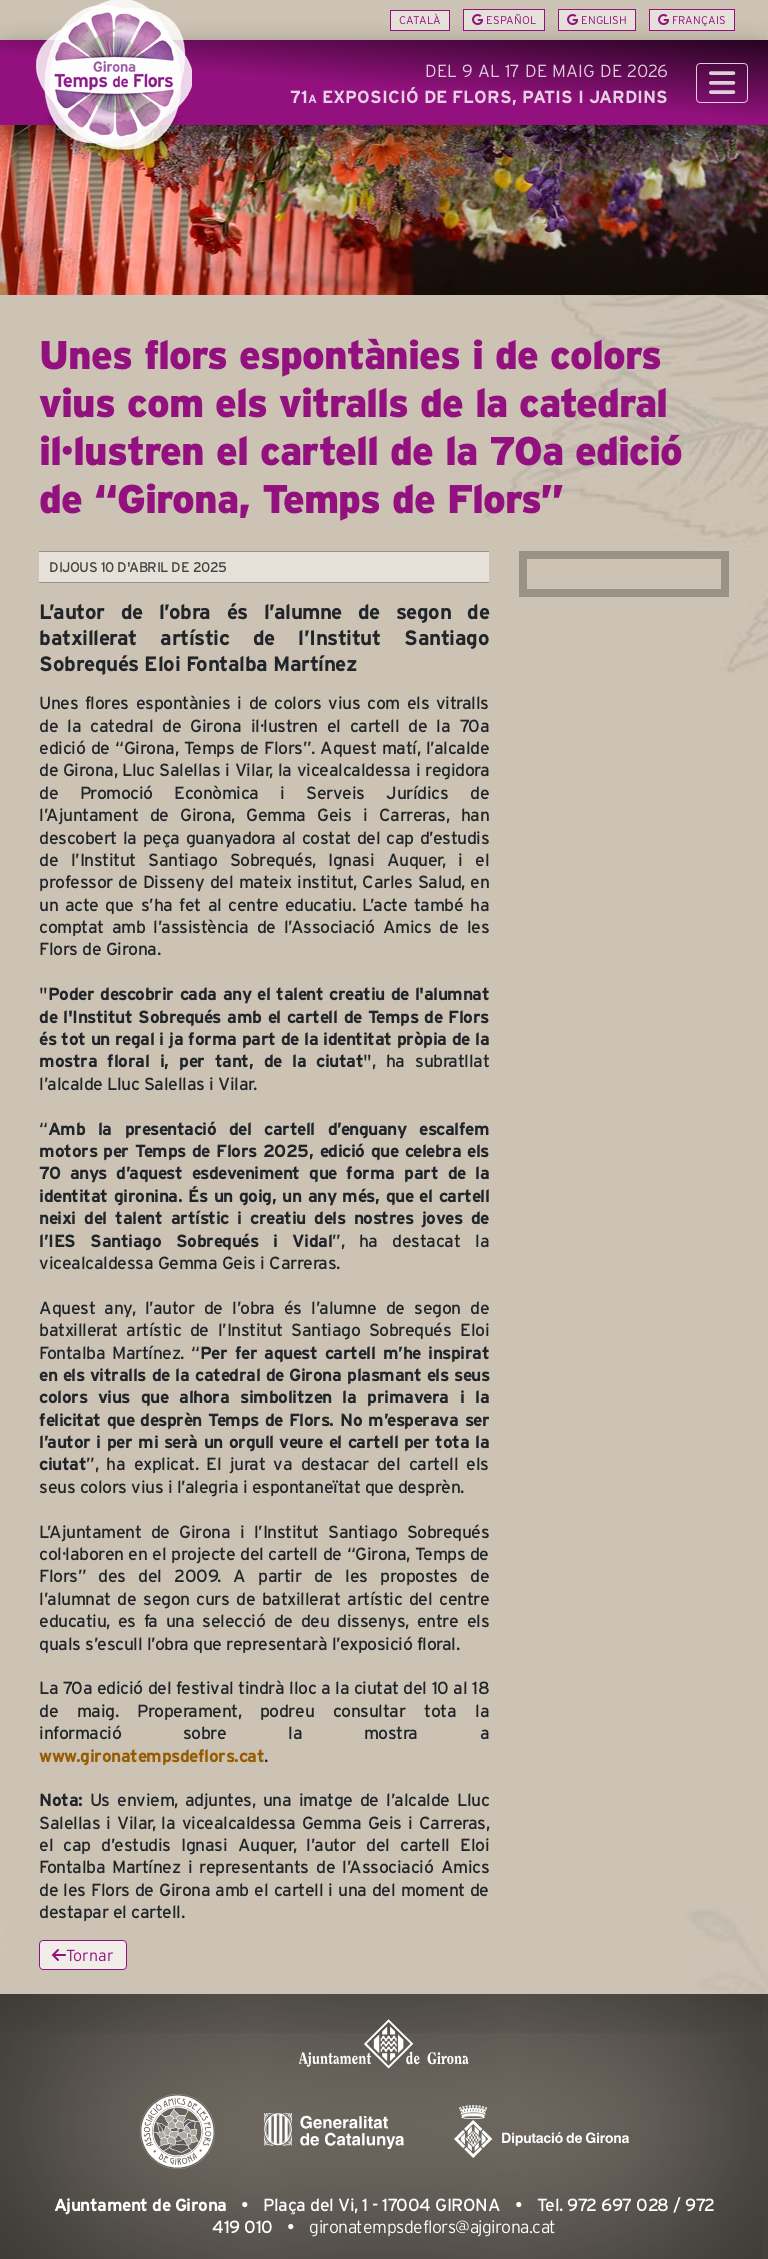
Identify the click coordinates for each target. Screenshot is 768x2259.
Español (504, 20)
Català (420, 20)
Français (692, 20)
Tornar (83, 1955)
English (597, 20)
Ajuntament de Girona (140, 2205)
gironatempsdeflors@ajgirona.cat (432, 2227)
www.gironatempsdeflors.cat (151, 1756)
